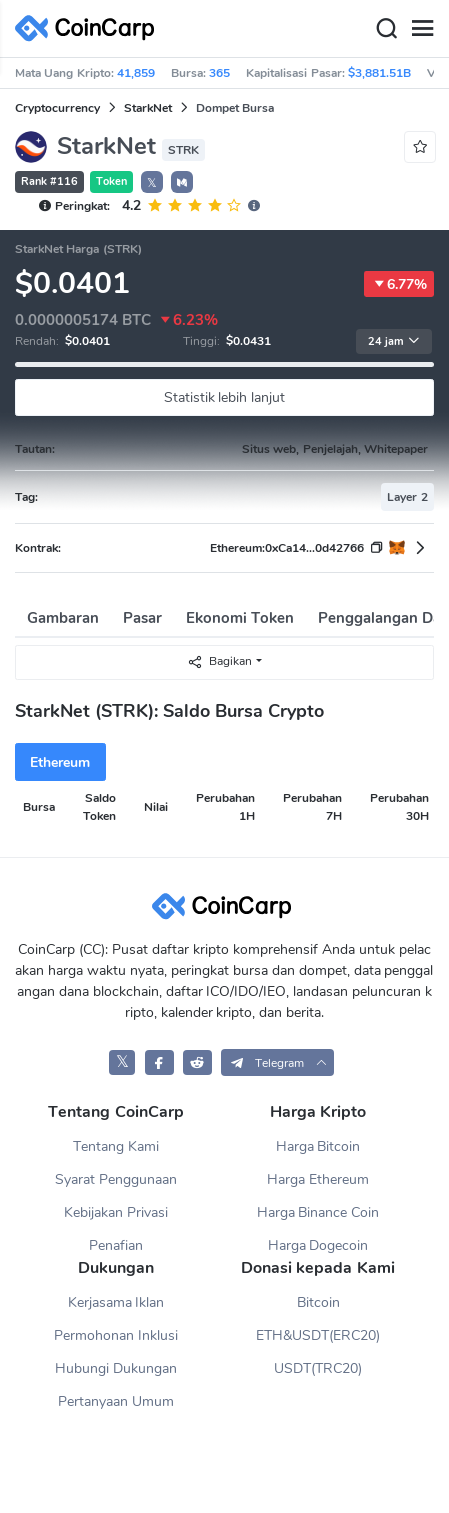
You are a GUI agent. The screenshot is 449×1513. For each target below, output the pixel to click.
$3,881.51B (379, 73)
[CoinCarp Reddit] (197, 1062)
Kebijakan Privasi (116, 1212)
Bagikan (219, 661)
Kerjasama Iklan (116, 1302)
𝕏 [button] (152, 183)
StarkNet (148, 108)
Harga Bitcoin (318, 1146)
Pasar (142, 618)
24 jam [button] (394, 341)
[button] (182, 182)
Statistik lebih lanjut (225, 397)
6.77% (399, 284)
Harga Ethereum (318, 1179)
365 (219, 73)
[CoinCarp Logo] (90, 28)
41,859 (136, 73)
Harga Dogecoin (318, 1245)
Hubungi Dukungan (116, 1368)
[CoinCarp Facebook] (159, 1062)
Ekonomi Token (240, 618)
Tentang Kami (116, 1146)
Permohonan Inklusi (116, 1335)
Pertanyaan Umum (116, 1401)
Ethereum (60, 762)
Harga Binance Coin (318, 1212)
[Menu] (422, 29)
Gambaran (63, 618)
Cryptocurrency (57, 108)
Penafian (116, 1245)
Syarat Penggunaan (116, 1179)
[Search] (386, 29)
